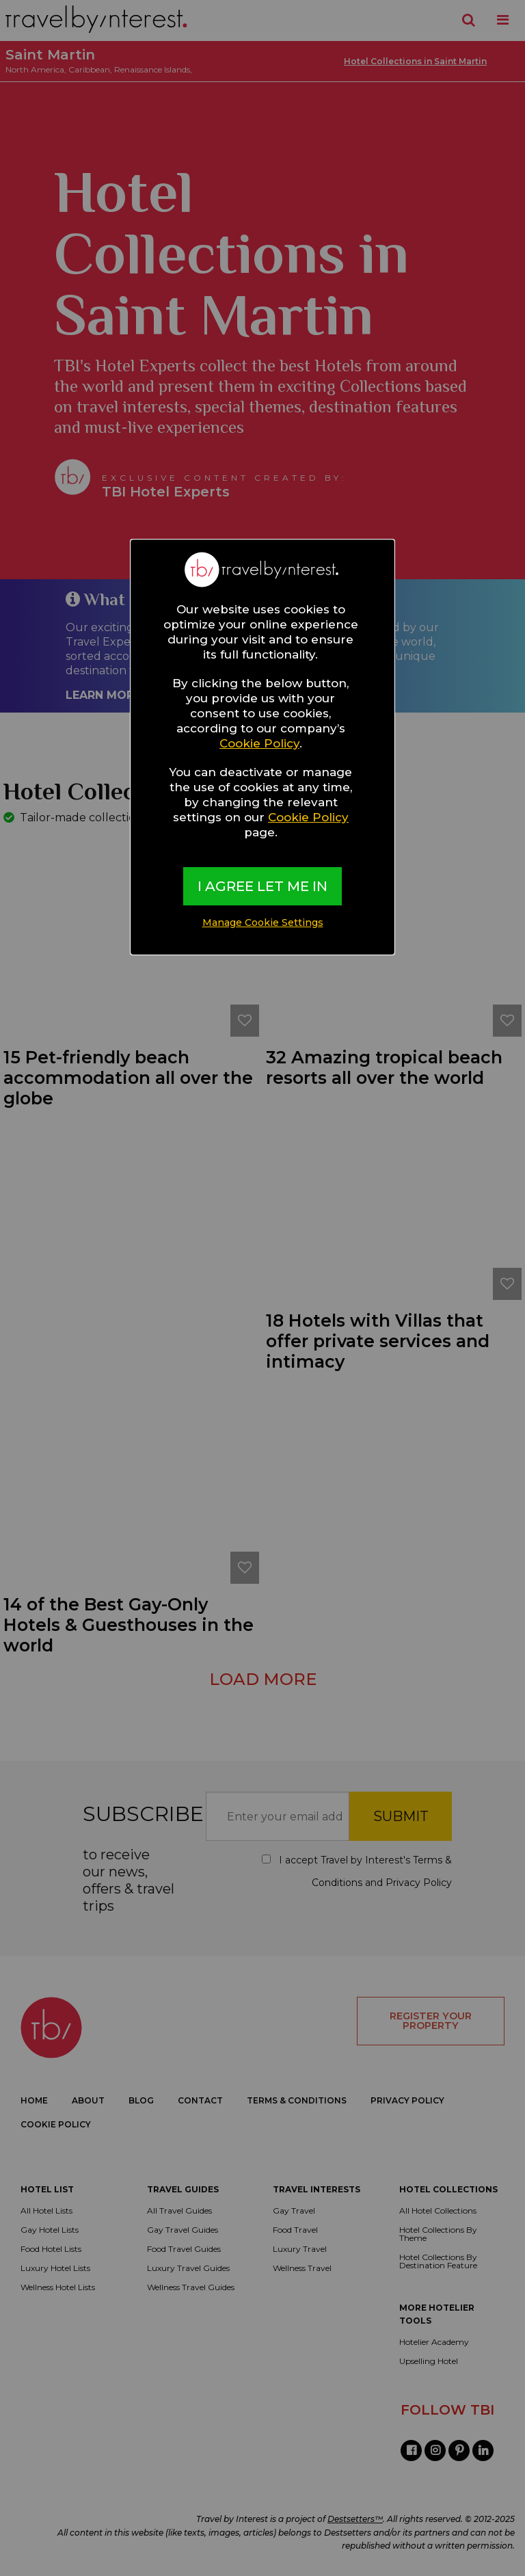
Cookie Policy (259, 743)
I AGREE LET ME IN (262, 886)
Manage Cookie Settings (262, 922)
